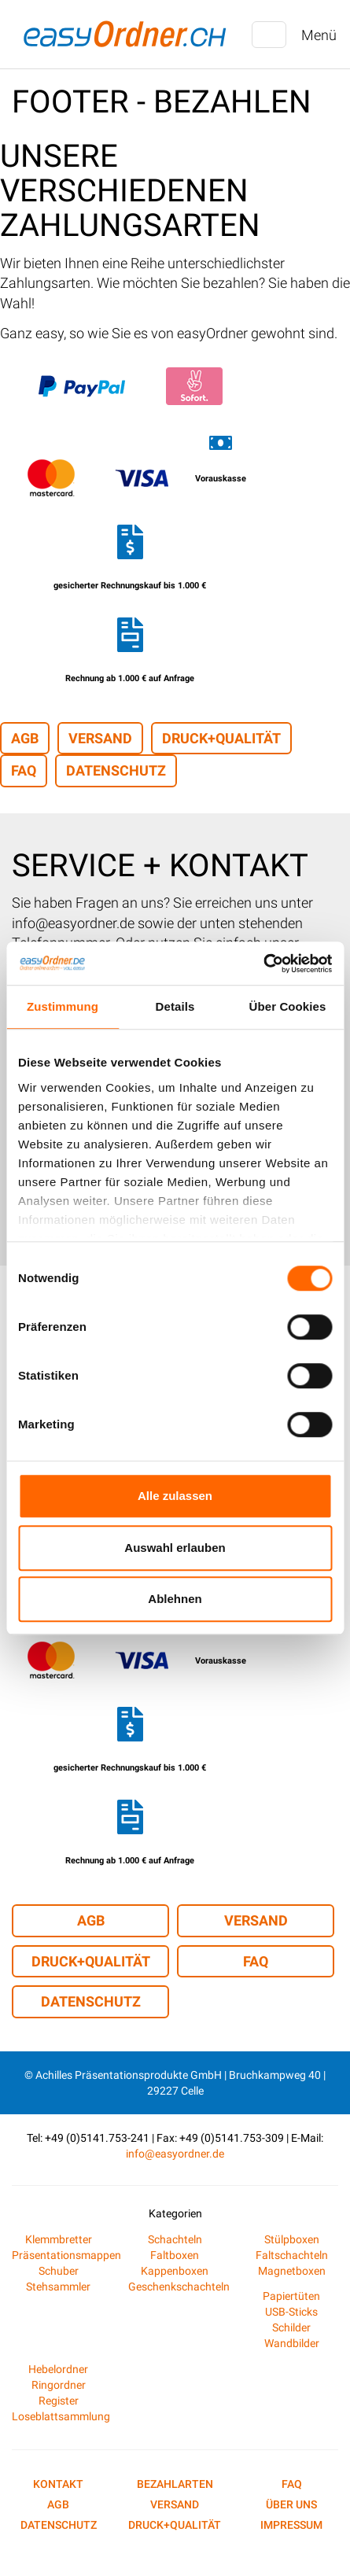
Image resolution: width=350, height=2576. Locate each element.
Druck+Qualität (221, 738)
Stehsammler (58, 2286)
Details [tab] (175, 1006)
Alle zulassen (175, 1495)
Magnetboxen (292, 2271)
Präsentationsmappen (66, 2255)
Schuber (59, 2271)
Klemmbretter (58, 2239)
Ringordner (58, 2385)
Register (59, 2400)
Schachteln (175, 2239)
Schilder (291, 2327)
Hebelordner (58, 2369)
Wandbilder (291, 2343)
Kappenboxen (174, 2271)
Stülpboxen (291, 2239)
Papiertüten (291, 2296)
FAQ (23, 770)
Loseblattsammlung (61, 2416)
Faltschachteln (292, 2255)
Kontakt (58, 2484)
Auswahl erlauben (174, 1547)
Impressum (291, 2525)
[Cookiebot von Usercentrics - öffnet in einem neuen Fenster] (263, 963)
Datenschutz (116, 770)
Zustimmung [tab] (62, 1006)
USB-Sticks (291, 2311)
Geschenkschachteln (179, 2286)
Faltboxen (174, 2255)
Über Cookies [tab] (287, 1006)
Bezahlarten (175, 2484)
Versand (100, 738)
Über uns (291, 2504)
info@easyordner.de (175, 2153)
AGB (25, 738)
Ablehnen (174, 1598)
